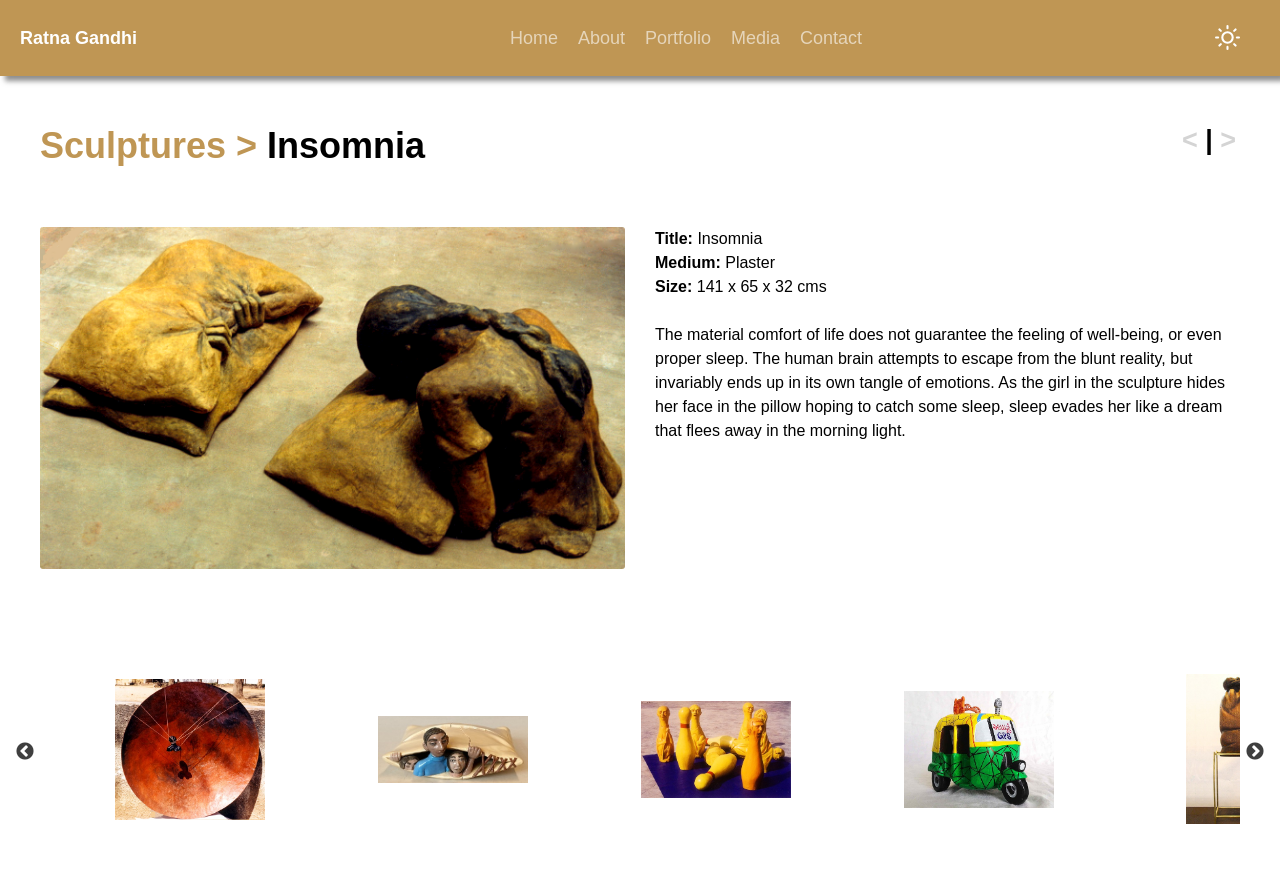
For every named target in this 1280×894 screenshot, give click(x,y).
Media (755, 38)
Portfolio (678, 38)
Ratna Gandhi (78, 38)
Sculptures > (153, 145)
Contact (831, 38)
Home (534, 38)
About (601, 38)
